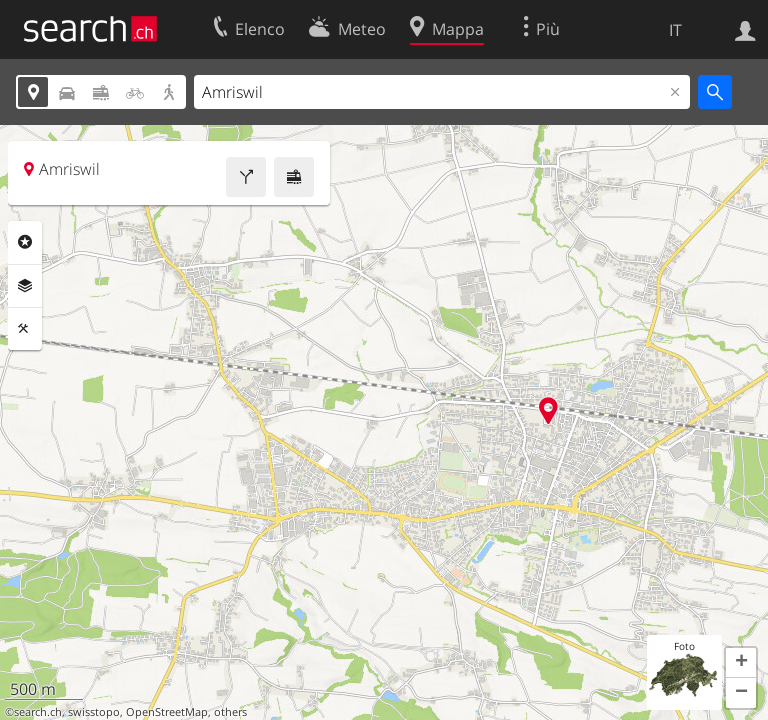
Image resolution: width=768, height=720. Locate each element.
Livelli (25, 286)
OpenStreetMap (167, 712)
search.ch (38, 712)
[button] (741, 663)
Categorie (25, 242)
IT (675, 30)
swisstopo (94, 712)
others (230, 712)
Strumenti (25, 329)
